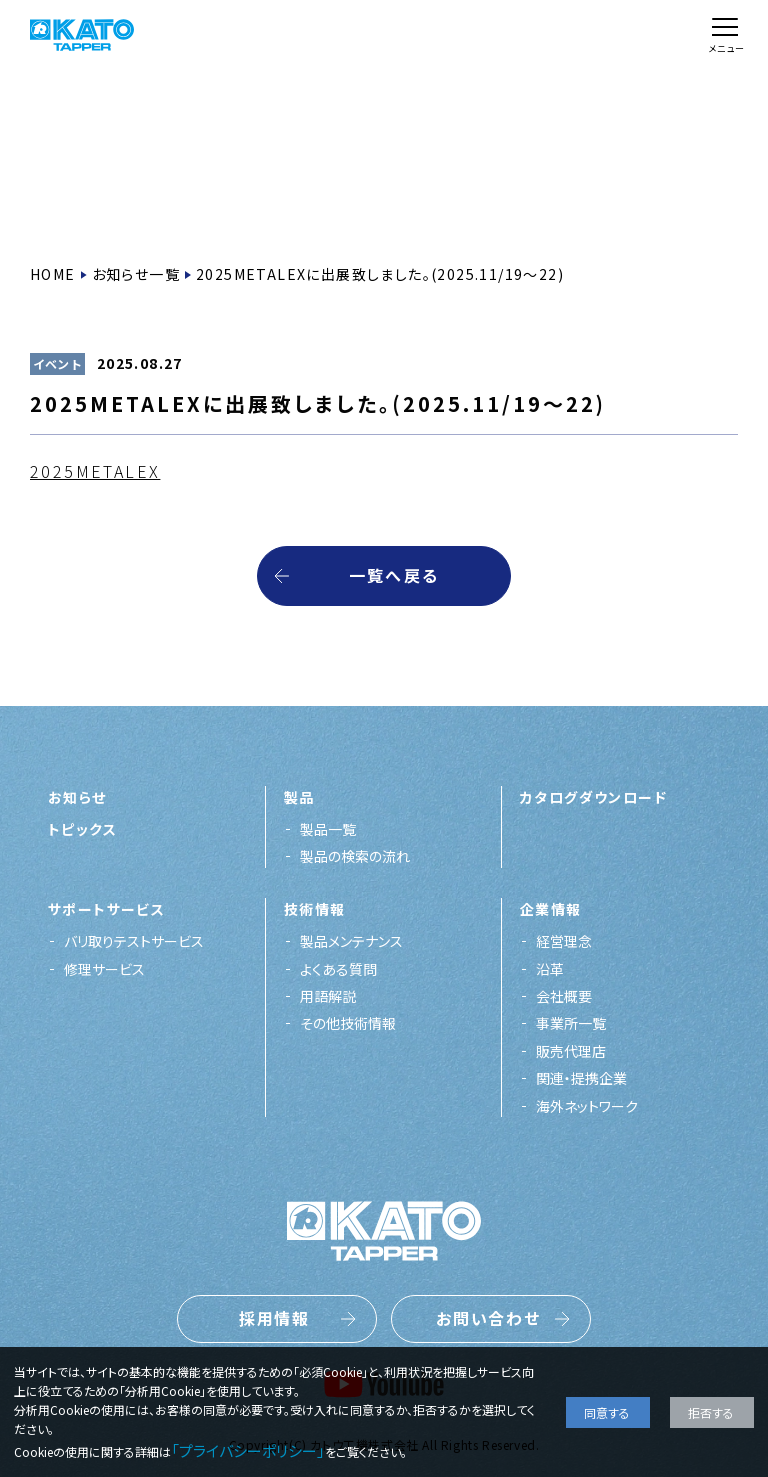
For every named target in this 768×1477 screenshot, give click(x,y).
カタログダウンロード (593, 797)
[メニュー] (725, 35)
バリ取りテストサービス (134, 941)
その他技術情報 (348, 1023)
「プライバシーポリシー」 (248, 1450)
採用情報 (275, 1318)
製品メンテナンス (351, 941)
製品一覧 (328, 829)
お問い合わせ (489, 1318)
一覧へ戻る (394, 575)
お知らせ (77, 797)
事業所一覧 (571, 1023)
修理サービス (104, 969)
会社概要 (564, 996)
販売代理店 (571, 1051)
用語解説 (328, 996)
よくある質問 (338, 969)
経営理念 (564, 941)
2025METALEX (95, 471)
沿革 (550, 969)
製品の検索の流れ (355, 856)
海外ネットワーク (587, 1106)
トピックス (82, 829)
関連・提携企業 (581, 1078)
